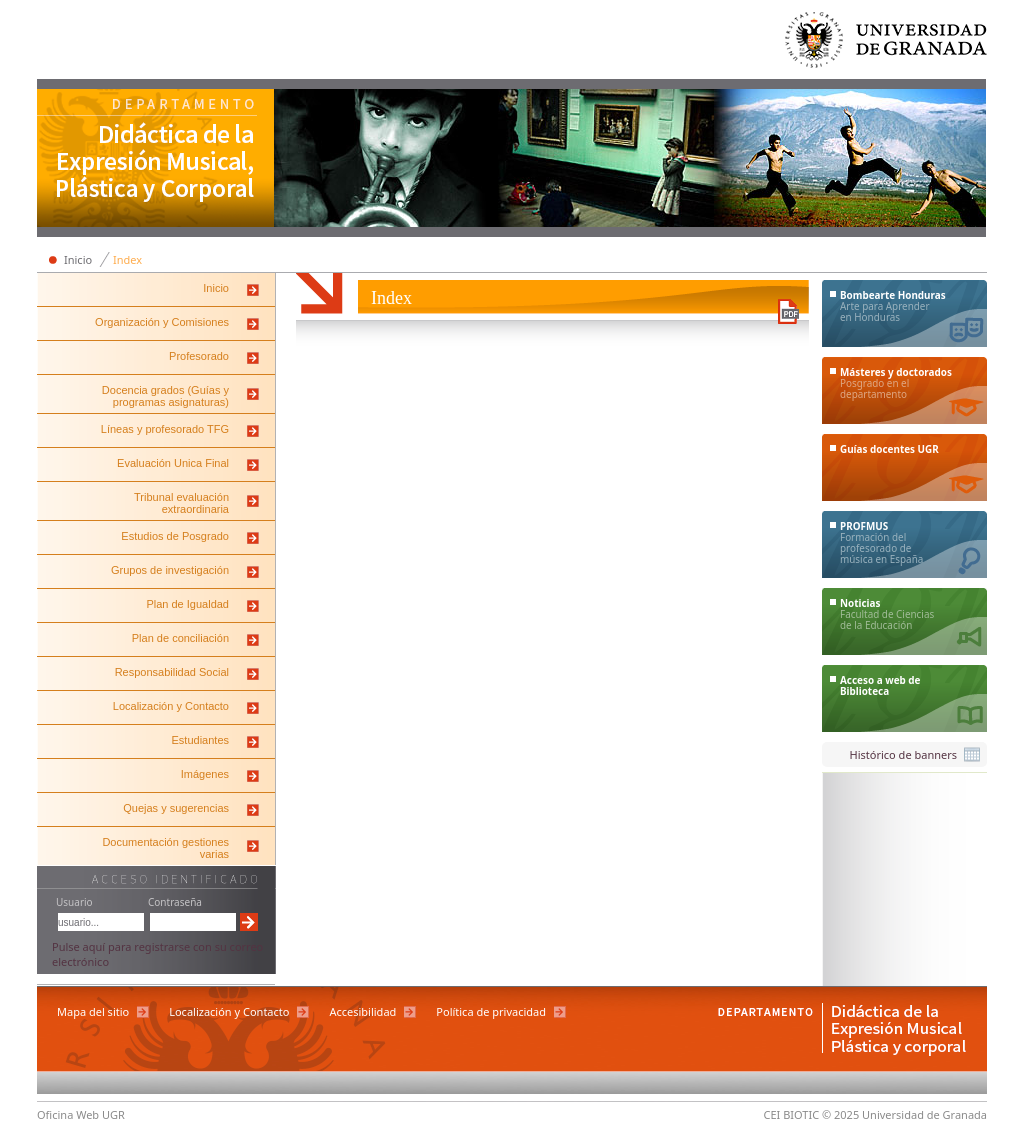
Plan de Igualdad (187, 604)
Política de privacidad (491, 1011)
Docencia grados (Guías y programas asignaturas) (165, 396)
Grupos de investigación (170, 570)
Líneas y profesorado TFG (165, 429)
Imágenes (205, 774)
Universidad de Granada (887, 44)
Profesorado (199, 356)
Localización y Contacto (171, 706)
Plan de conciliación (180, 638)
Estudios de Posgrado (175, 536)
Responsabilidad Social (172, 672)
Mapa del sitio (93, 1011)
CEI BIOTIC (792, 1114)
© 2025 (840, 1114)
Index (127, 259)
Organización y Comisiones (162, 322)
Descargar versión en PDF (788, 311)
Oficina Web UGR (81, 1114)
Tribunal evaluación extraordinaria (181, 503)
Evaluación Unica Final (173, 463)
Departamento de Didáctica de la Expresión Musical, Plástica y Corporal (156, 160)
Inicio (78, 259)
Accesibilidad (362, 1011)
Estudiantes (200, 740)
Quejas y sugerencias (176, 808)
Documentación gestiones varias (165, 848)
